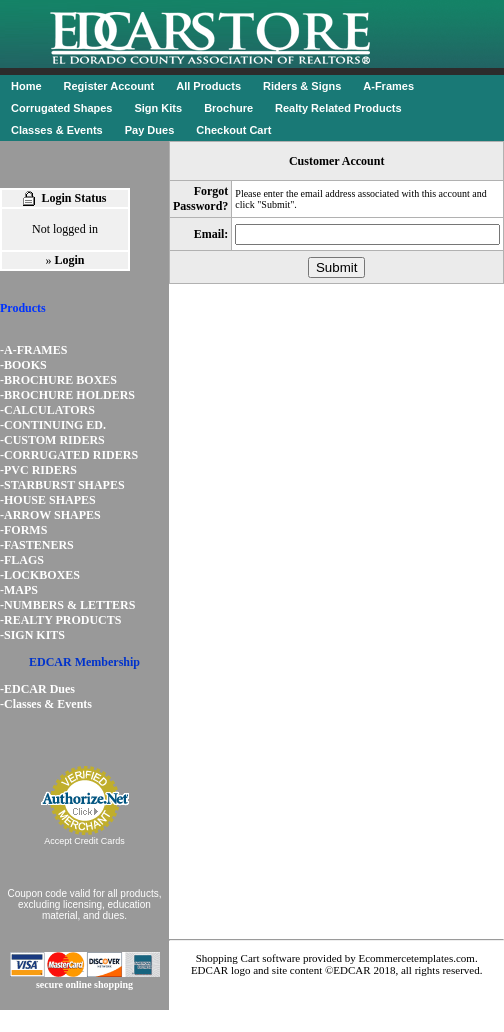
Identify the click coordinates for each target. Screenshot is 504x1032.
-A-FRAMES (33, 350)
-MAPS (19, 590)
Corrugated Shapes (61, 108)
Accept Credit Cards (84, 841)
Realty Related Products (338, 108)
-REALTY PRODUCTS (60, 620)
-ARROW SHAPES (50, 515)
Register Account (109, 86)
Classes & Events (57, 130)
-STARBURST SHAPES (62, 485)
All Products (208, 86)
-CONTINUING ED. (53, 425)
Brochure (228, 108)
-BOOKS (23, 365)
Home (26, 86)
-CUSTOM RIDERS (52, 440)
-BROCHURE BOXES (58, 380)
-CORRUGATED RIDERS (69, 455)
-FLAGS (22, 560)
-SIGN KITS (32, 635)
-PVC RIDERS (38, 470)
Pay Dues (150, 130)
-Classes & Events (46, 704)
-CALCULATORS (47, 410)
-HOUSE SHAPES (48, 500)
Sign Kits (158, 108)
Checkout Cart (233, 130)
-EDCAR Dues (37, 689)
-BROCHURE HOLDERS (67, 395)
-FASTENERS (37, 545)
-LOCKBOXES (40, 575)
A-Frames (388, 86)
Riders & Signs (302, 86)
